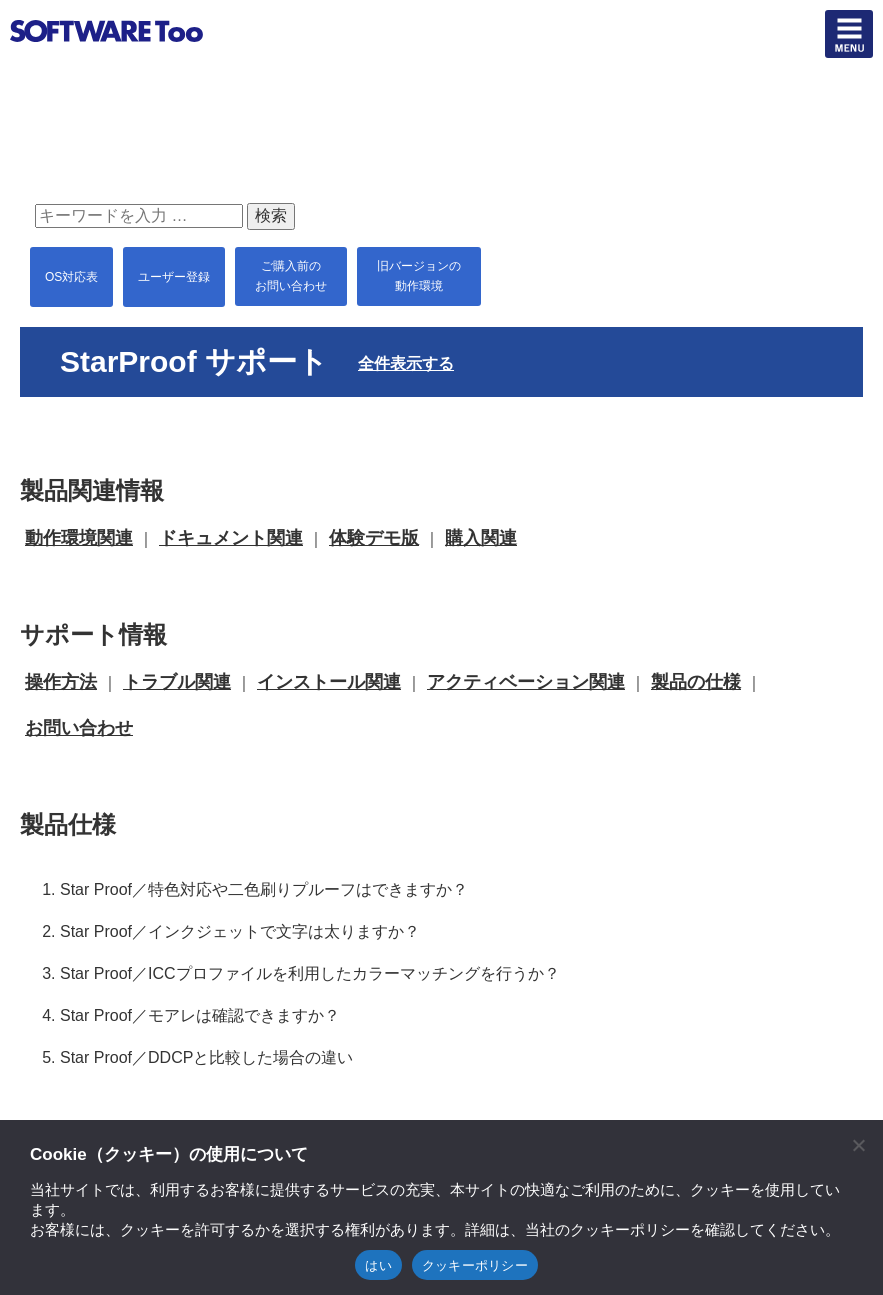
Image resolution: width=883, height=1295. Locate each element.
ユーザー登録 (174, 277)
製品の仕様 (696, 682)
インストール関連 (329, 682)
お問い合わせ (79, 728)
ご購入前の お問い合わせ (291, 276)
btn (849, 34)
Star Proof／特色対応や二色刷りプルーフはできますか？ (264, 889)
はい (378, 1265)
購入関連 (481, 538)
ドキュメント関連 (231, 538)
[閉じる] (858, 1145)
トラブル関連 (177, 682)
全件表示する (406, 363)
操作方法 (61, 682)
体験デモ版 (374, 538)
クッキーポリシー (475, 1265)
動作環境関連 (79, 538)
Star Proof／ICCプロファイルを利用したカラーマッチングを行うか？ (310, 973)
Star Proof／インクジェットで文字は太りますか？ (240, 931)
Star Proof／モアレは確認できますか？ (200, 1015)
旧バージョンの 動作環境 (419, 276)
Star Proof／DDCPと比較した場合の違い (206, 1057)
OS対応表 (71, 277)
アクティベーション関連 (526, 682)
